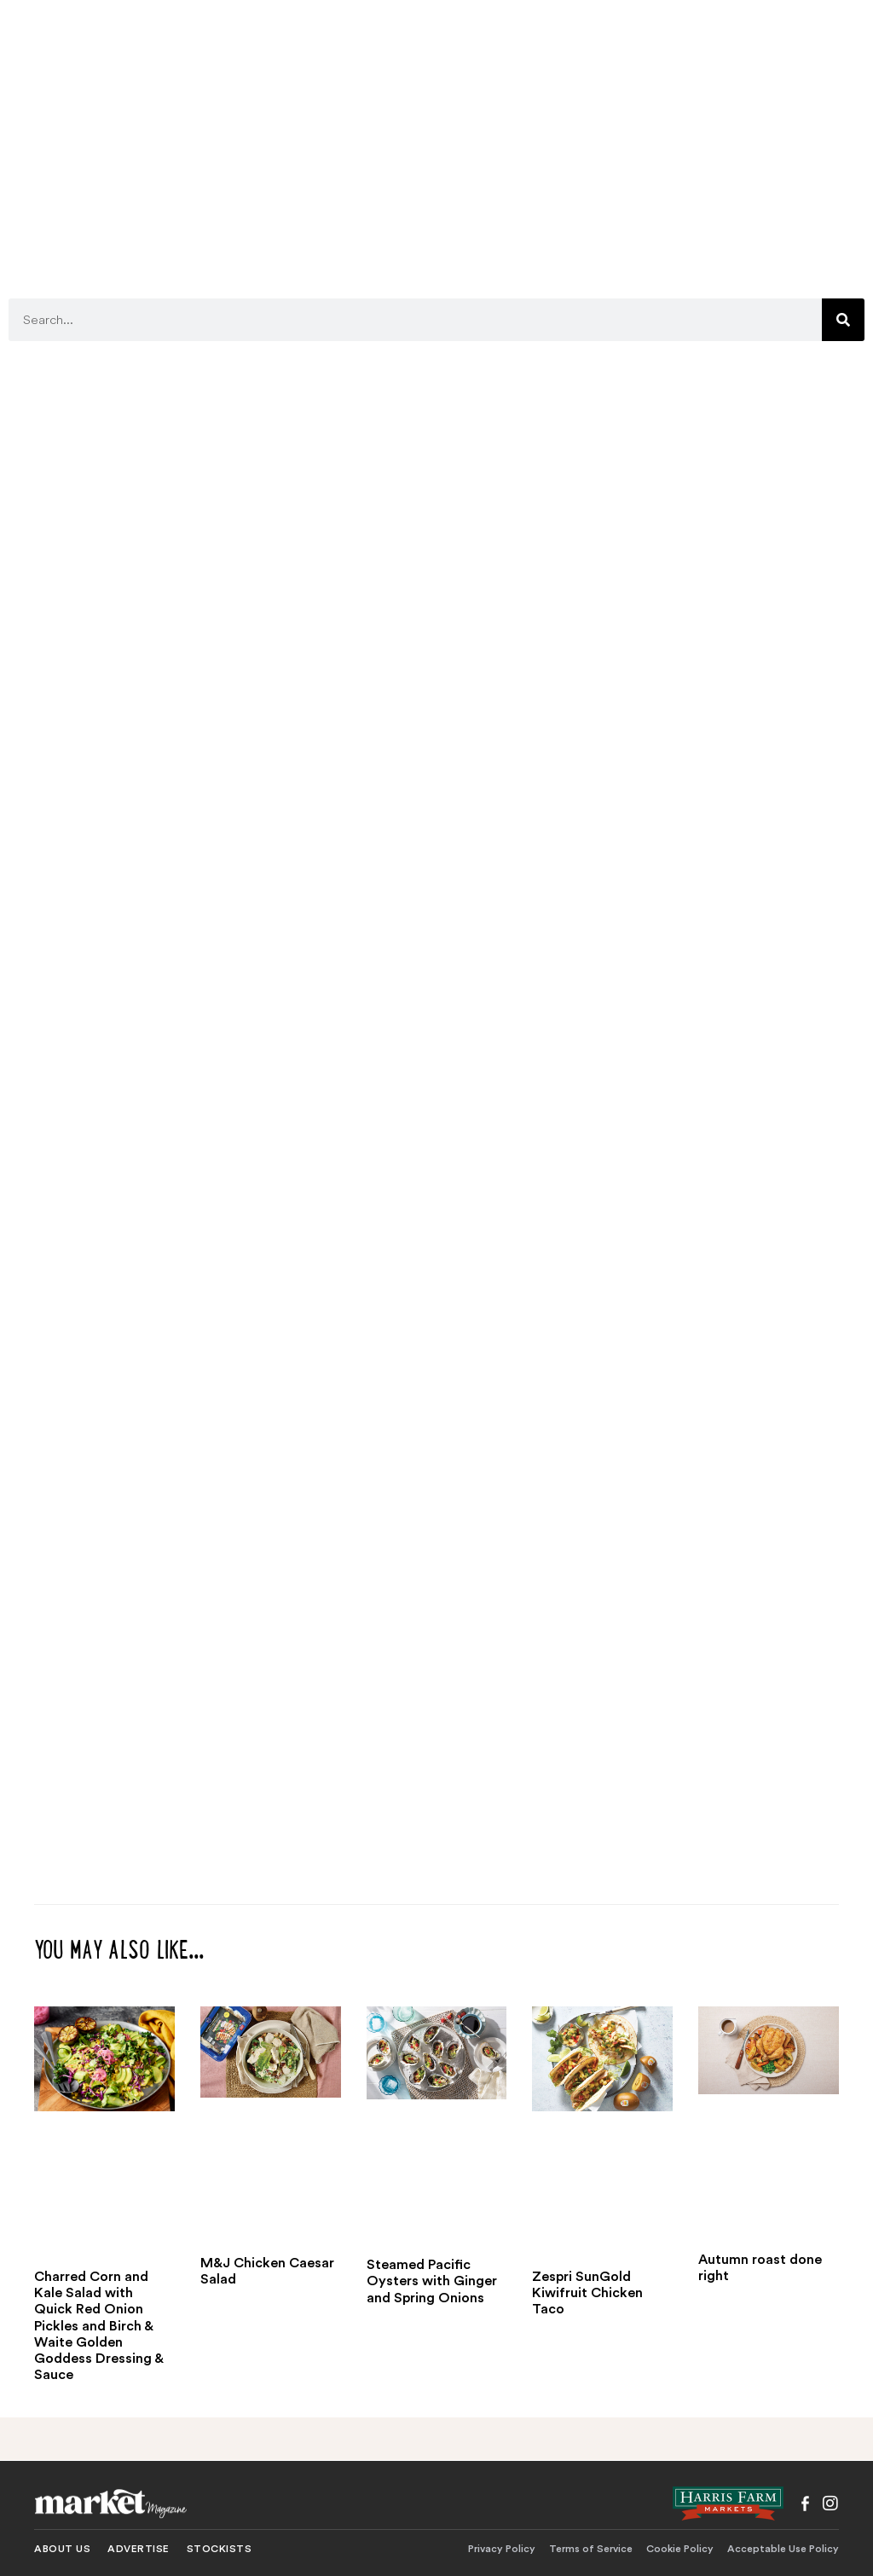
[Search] (843, 319)
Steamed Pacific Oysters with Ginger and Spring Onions (432, 2281)
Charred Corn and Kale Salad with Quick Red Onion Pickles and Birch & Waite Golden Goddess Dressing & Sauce (98, 2326)
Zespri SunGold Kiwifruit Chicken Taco (587, 2293)
